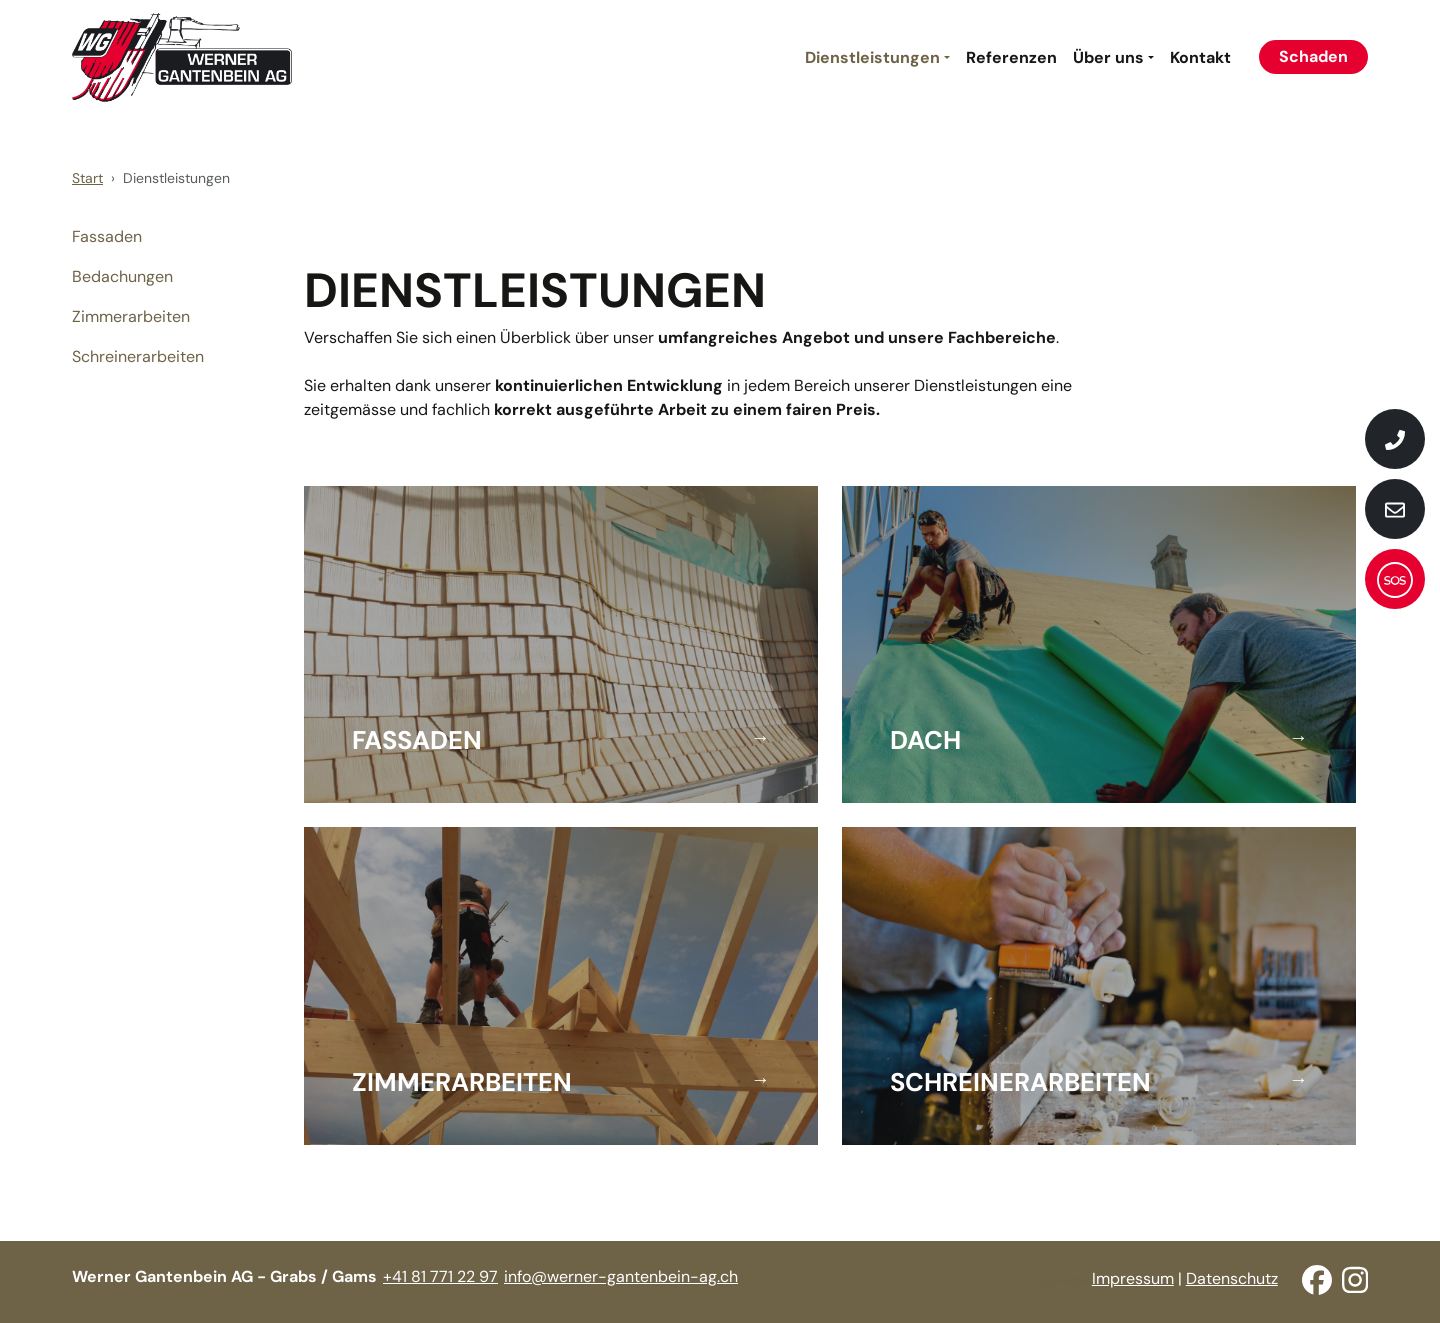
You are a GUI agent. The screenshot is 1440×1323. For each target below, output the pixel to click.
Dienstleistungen (872, 57)
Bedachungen (122, 276)
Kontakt (1200, 57)
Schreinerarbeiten (138, 356)
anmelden (1065, 1280)
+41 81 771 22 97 (440, 1276)
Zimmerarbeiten (131, 316)
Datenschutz (1232, 1278)
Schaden (1313, 56)
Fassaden (107, 236)
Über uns (1108, 57)
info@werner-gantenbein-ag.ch (621, 1276)
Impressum (1133, 1278)
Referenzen (1011, 57)
